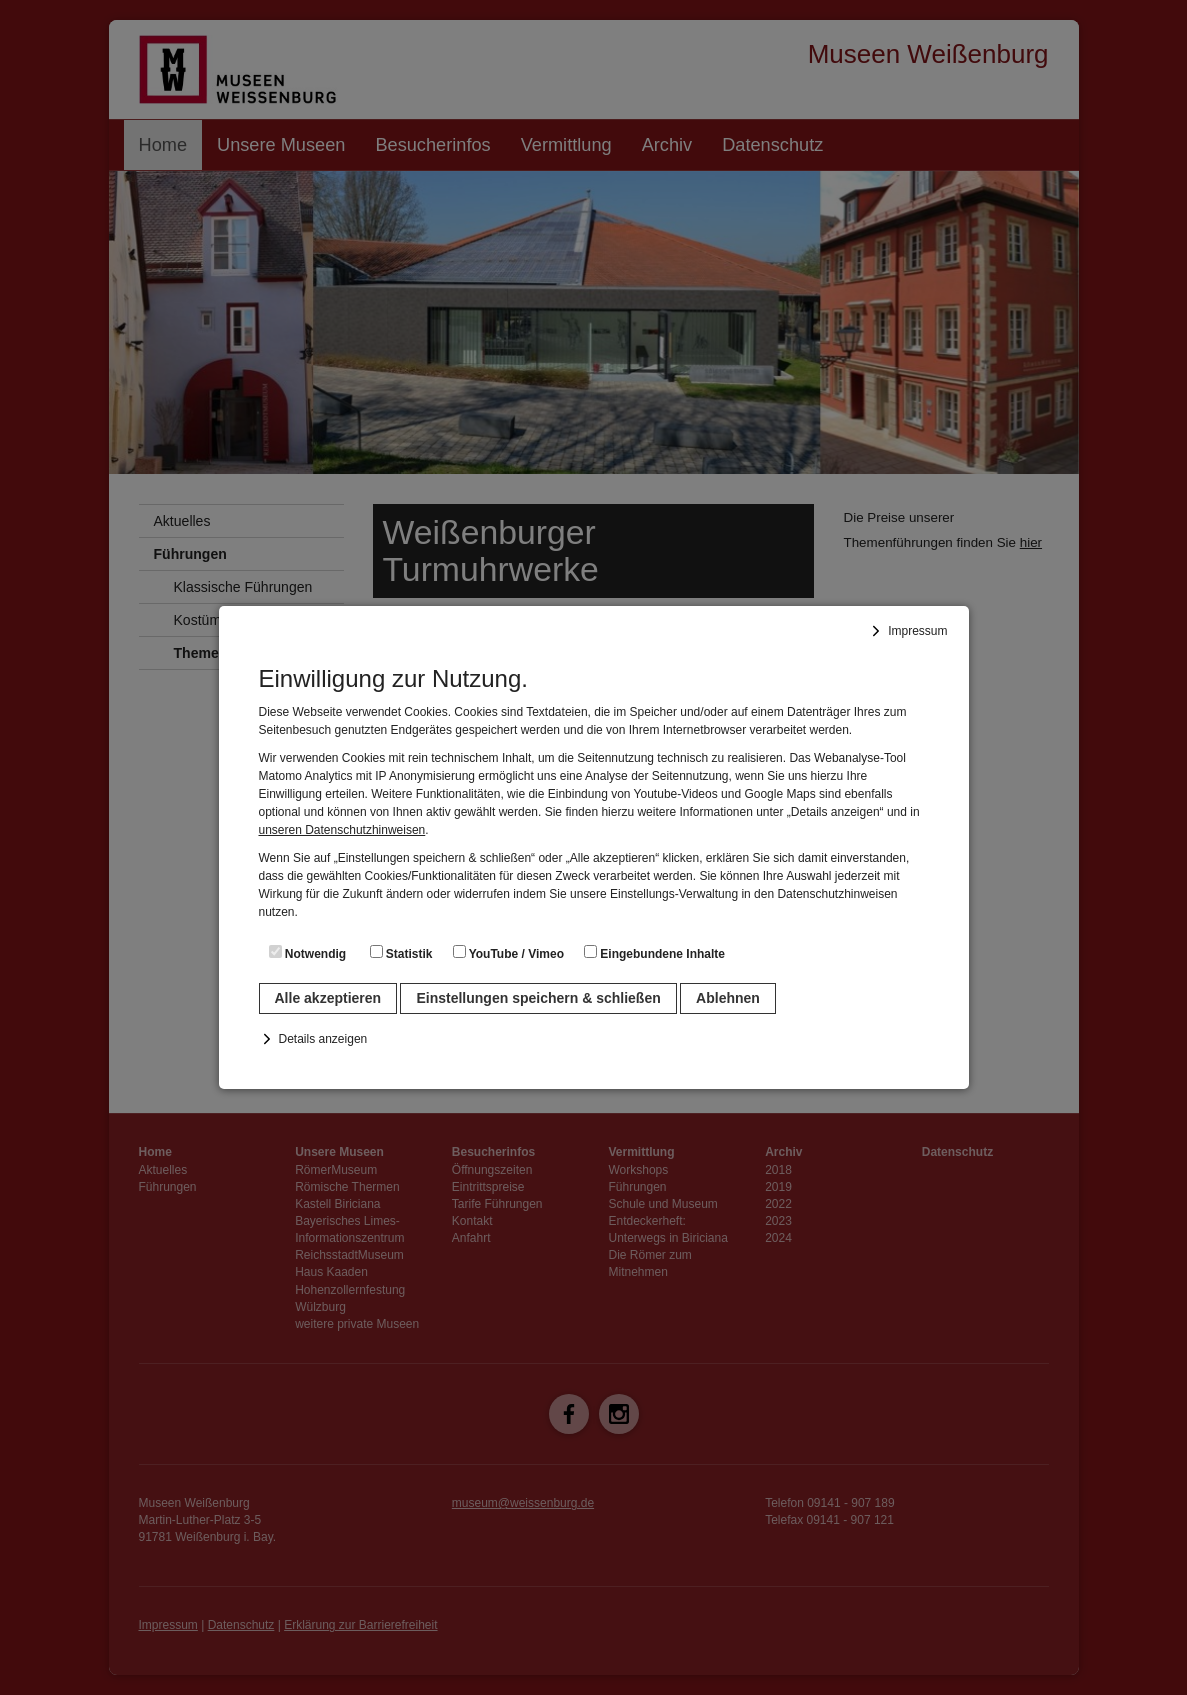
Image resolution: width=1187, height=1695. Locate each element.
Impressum (917, 631)
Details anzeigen (323, 1039)
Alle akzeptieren (328, 998)
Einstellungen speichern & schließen (538, 998)
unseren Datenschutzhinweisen (342, 830)
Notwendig (308, 953)
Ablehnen (728, 998)
